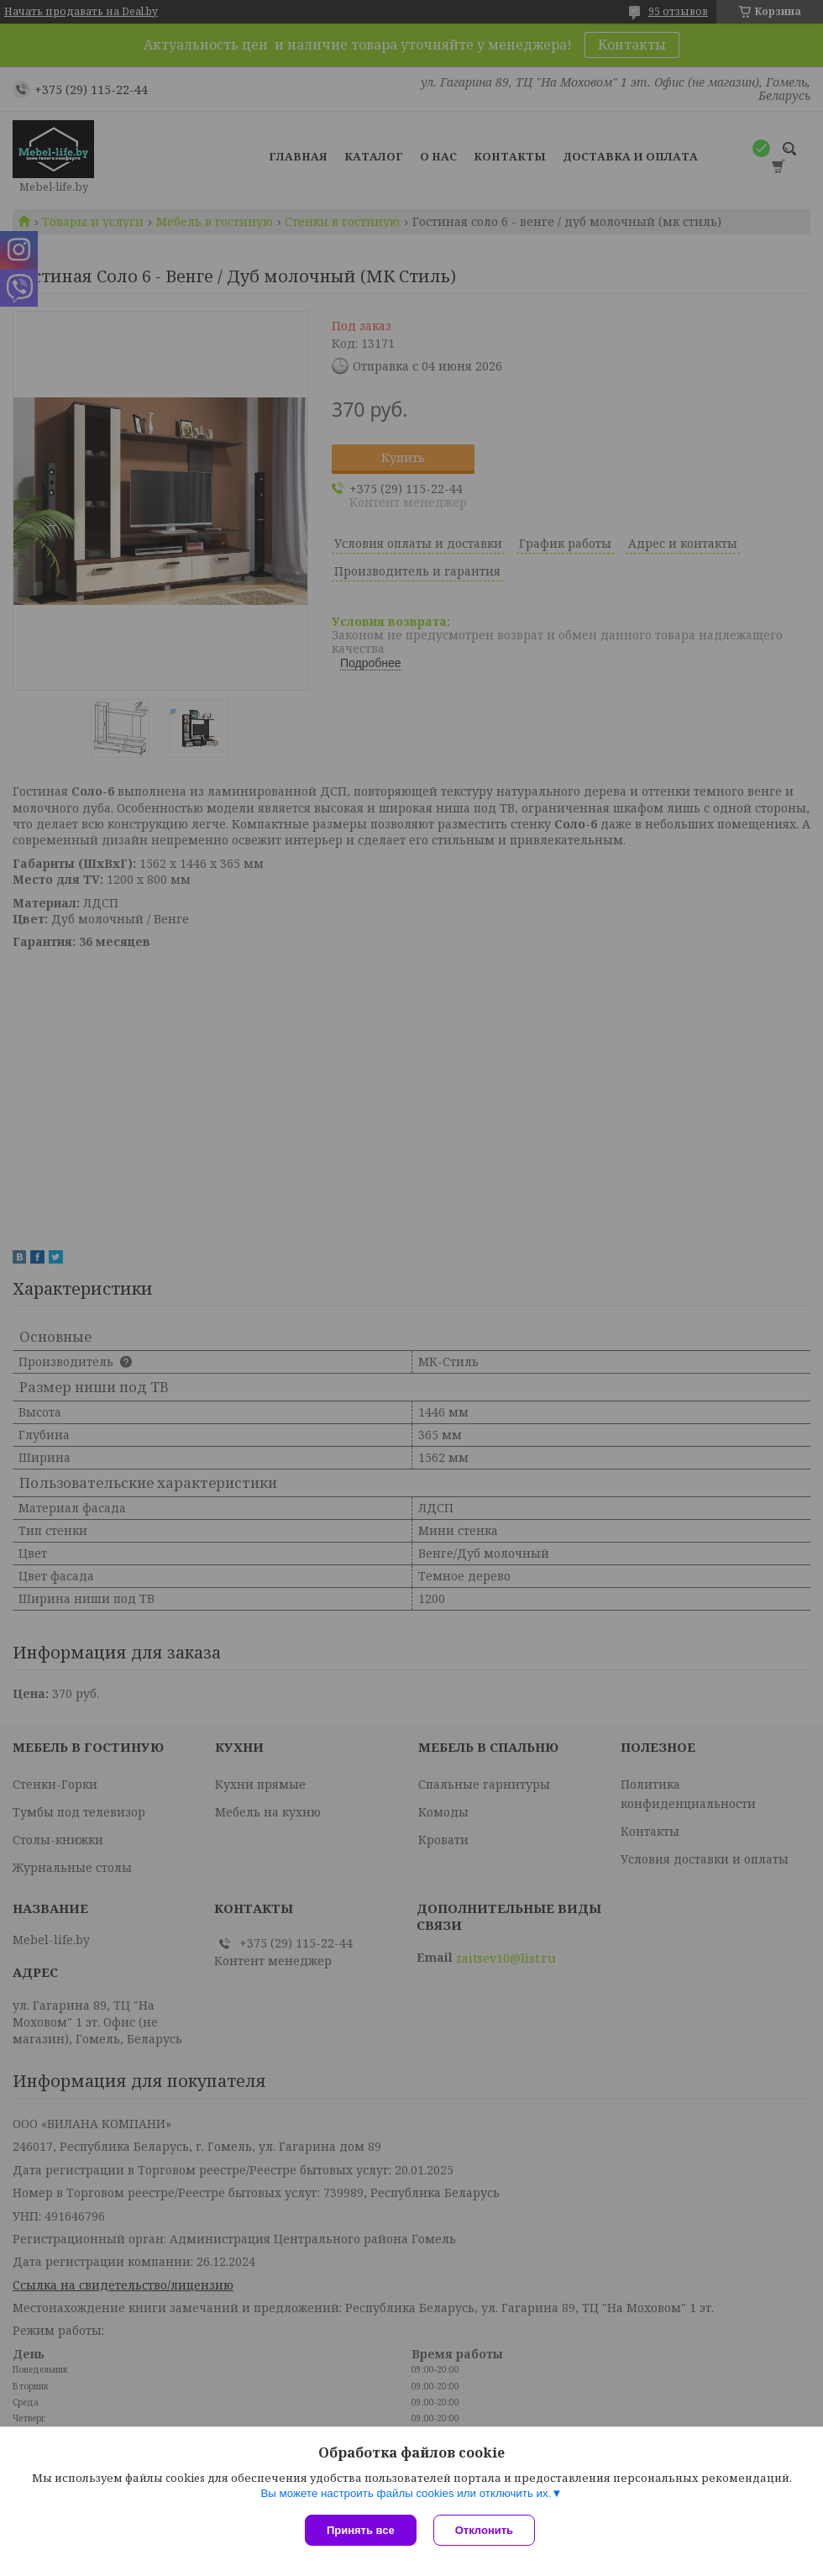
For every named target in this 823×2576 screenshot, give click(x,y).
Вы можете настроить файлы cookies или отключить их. (405, 2493)
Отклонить (484, 2530)
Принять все (361, 2530)
